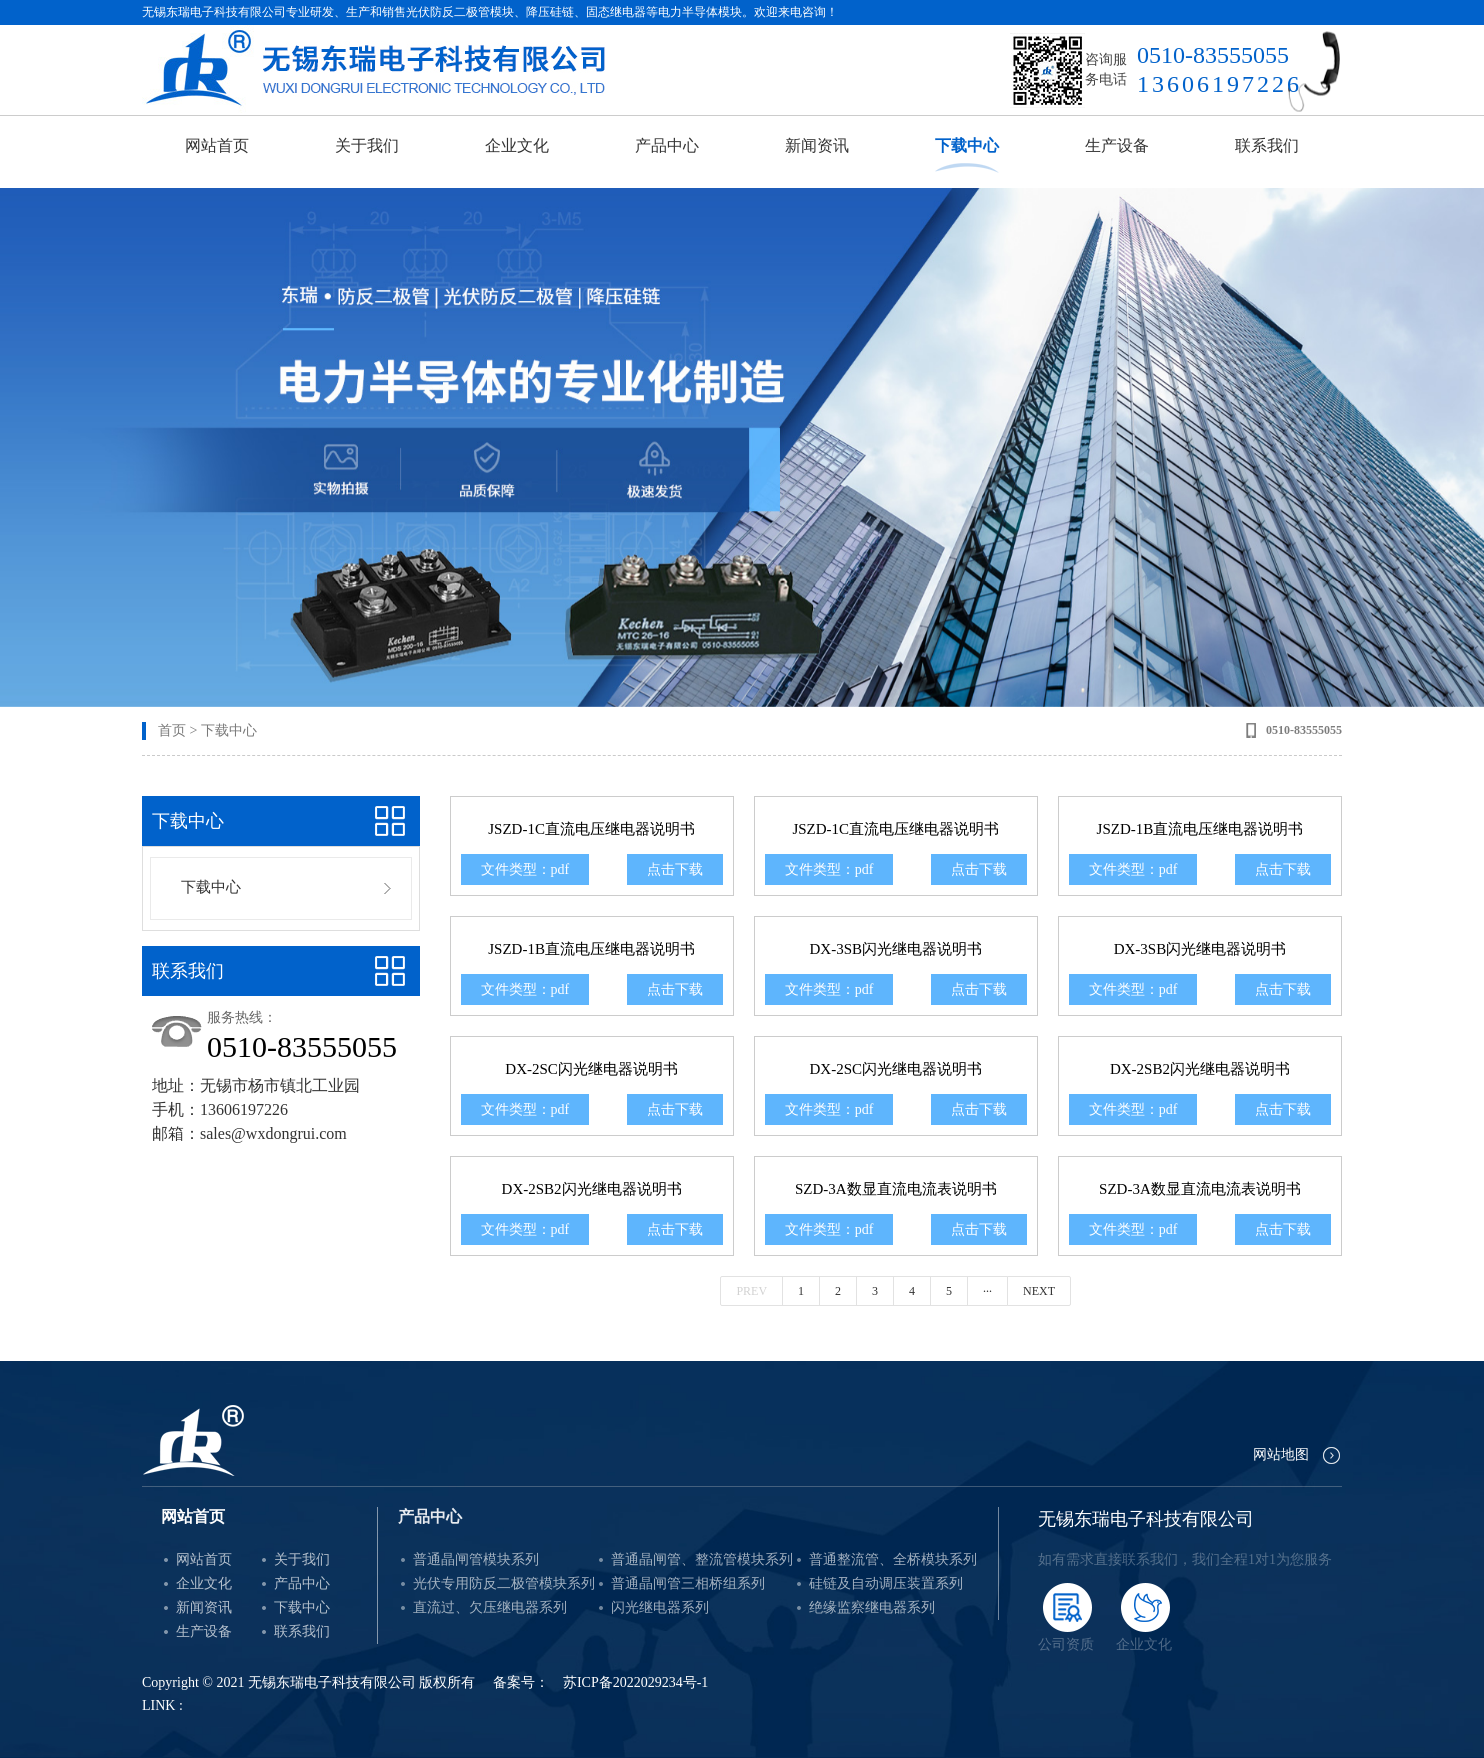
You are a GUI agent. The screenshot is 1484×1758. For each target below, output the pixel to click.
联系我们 (1267, 145)
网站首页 (217, 145)
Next (1039, 1291)
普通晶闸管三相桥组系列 (688, 1583)
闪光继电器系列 (660, 1607)
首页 (172, 730)
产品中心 (667, 145)
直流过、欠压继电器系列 (490, 1607)
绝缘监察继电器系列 (872, 1607)
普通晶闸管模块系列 (476, 1559)
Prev (751, 1291)
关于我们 (367, 145)
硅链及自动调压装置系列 (886, 1583)
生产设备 (1117, 145)
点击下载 (675, 869)
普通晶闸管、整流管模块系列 (702, 1559)
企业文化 (517, 145)
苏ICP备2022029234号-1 (635, 1682)
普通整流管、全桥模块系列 (893, 1559)
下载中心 (967, 145)
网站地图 (1281, 1454)
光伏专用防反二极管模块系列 (504, 1583)
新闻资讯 (817, 145)
